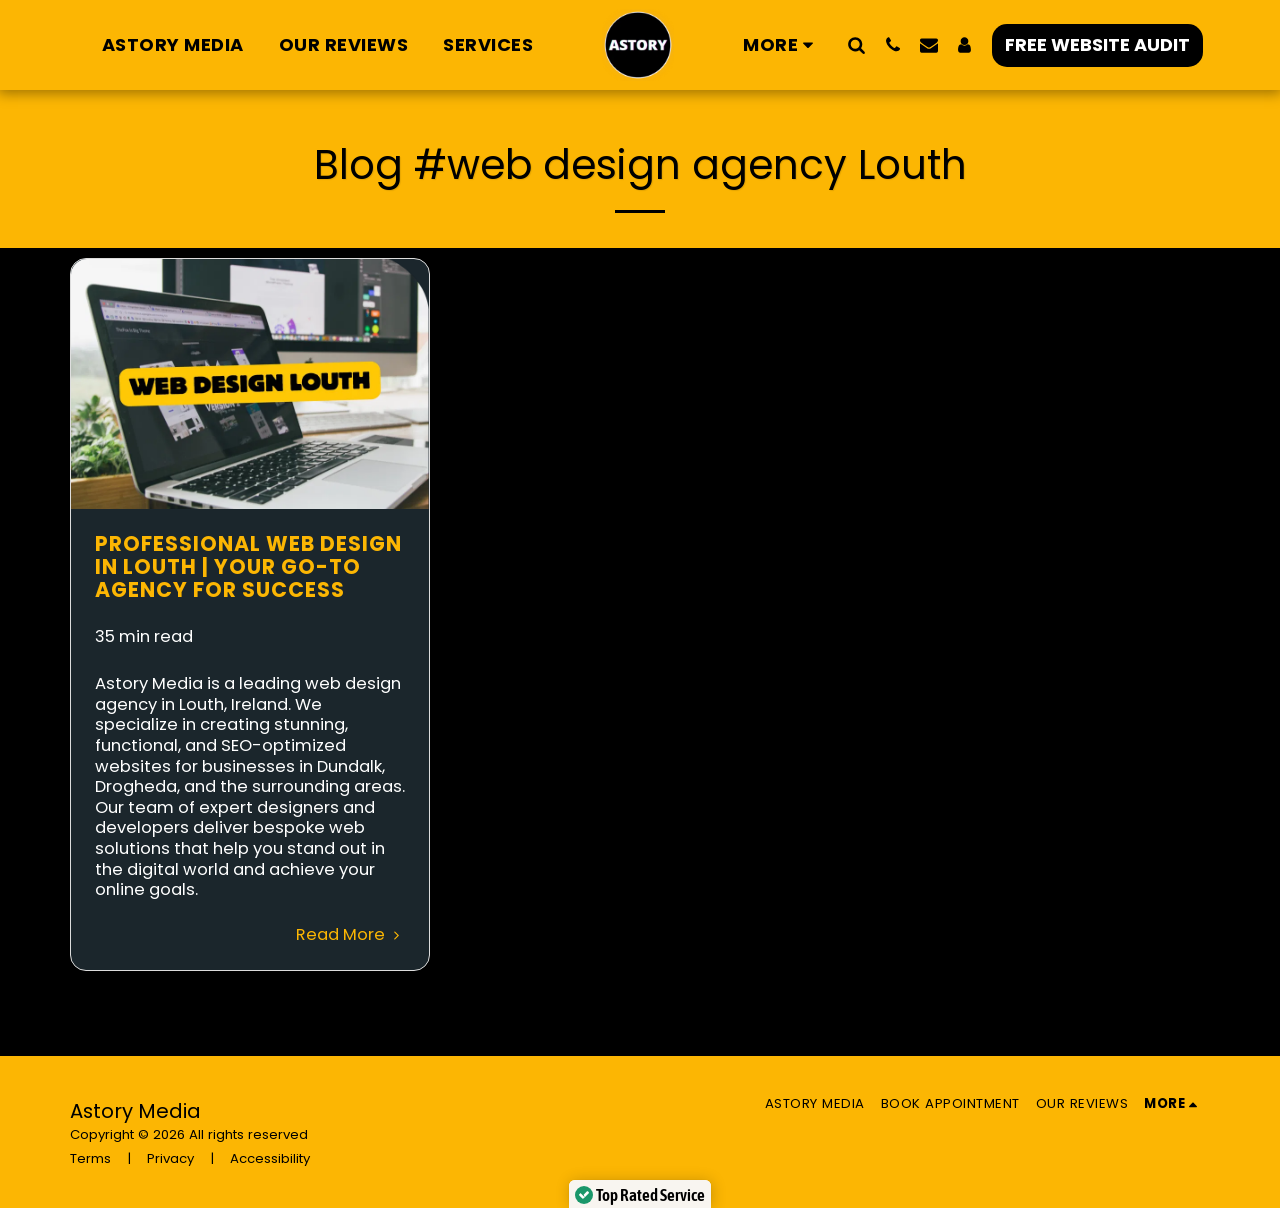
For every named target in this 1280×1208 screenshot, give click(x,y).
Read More (351, 934)
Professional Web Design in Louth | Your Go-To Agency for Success (248, 566)
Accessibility (270, 1158)
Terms (90, 1158)
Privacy (170, 1158)
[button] (857, 44)
